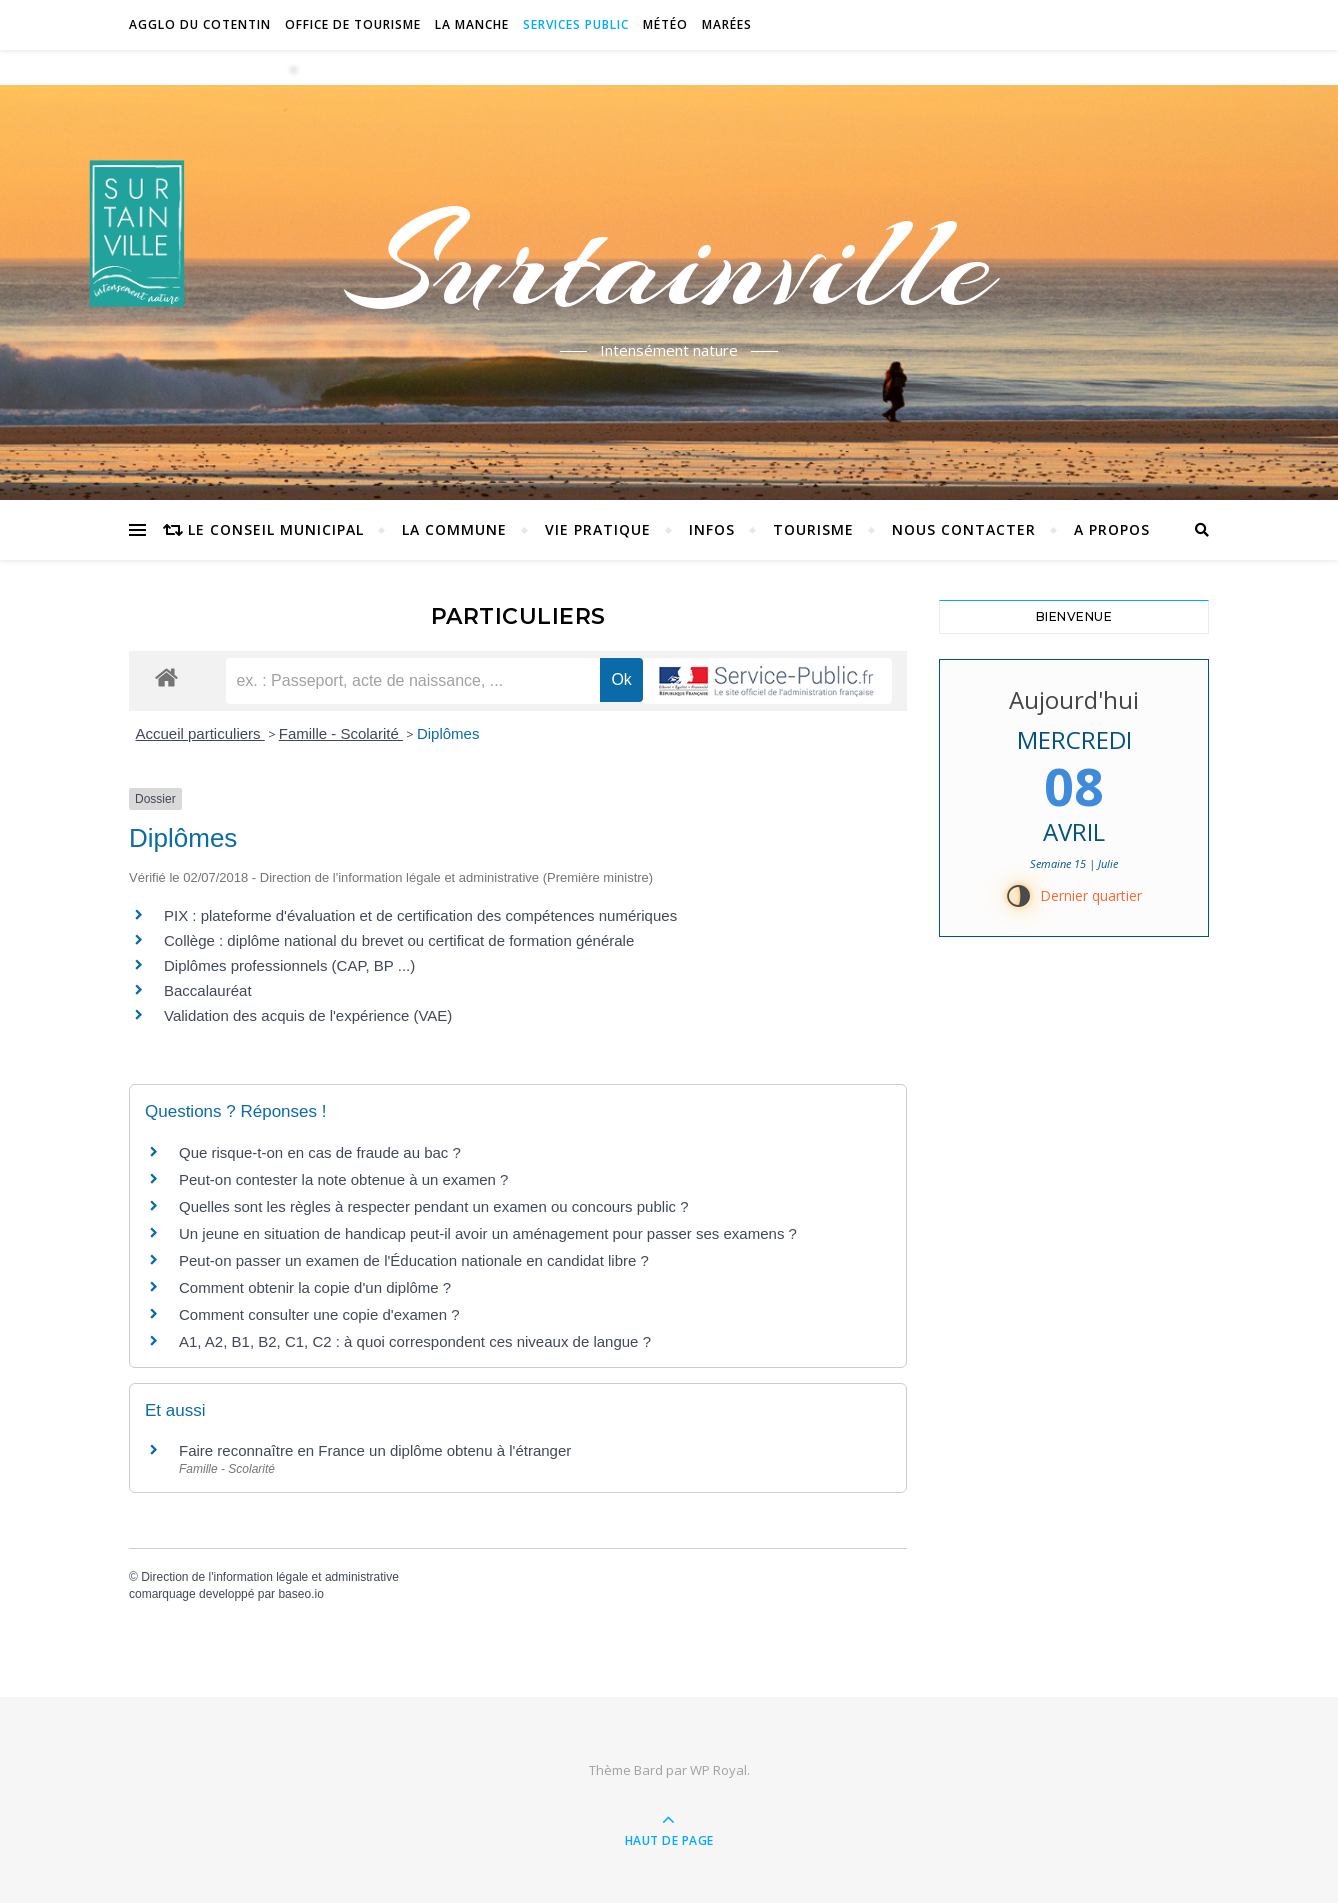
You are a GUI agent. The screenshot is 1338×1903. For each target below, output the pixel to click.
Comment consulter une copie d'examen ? (319, 1314)
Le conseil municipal (276, 529)
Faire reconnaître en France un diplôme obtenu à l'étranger (375, 1450)
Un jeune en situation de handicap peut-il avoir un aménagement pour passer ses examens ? (488, 1233)
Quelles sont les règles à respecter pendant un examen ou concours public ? (433, 1206)
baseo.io (300, 1594)
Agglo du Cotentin (200, 24)
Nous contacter (964, 529)
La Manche (472, 24)
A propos (1112, 529)
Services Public (576, 24)
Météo (665, 24)
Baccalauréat (208, 990)
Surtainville (669, 263)
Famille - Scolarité (341, 733)
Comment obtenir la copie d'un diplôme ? (315, 1287)
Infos (712, 529)
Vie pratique (598, 529)
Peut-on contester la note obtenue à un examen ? (343, 1179)
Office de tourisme (353, 24)
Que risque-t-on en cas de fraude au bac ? (320, 1152)
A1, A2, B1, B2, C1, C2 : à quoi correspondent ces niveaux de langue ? (415, 1341)
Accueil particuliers (200, 733)
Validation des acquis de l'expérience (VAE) (310, 1015)
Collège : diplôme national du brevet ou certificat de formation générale (399, 940)
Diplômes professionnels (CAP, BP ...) (289, 965)
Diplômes (448, 733)
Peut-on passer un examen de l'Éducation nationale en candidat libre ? (414, 1260)
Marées (727, 24)
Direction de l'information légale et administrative (270, 1577)
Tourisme (813, 529)
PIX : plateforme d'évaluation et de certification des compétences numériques (420, 915)
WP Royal (718, 1770)
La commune (454, 529)
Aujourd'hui (1074, 699)
